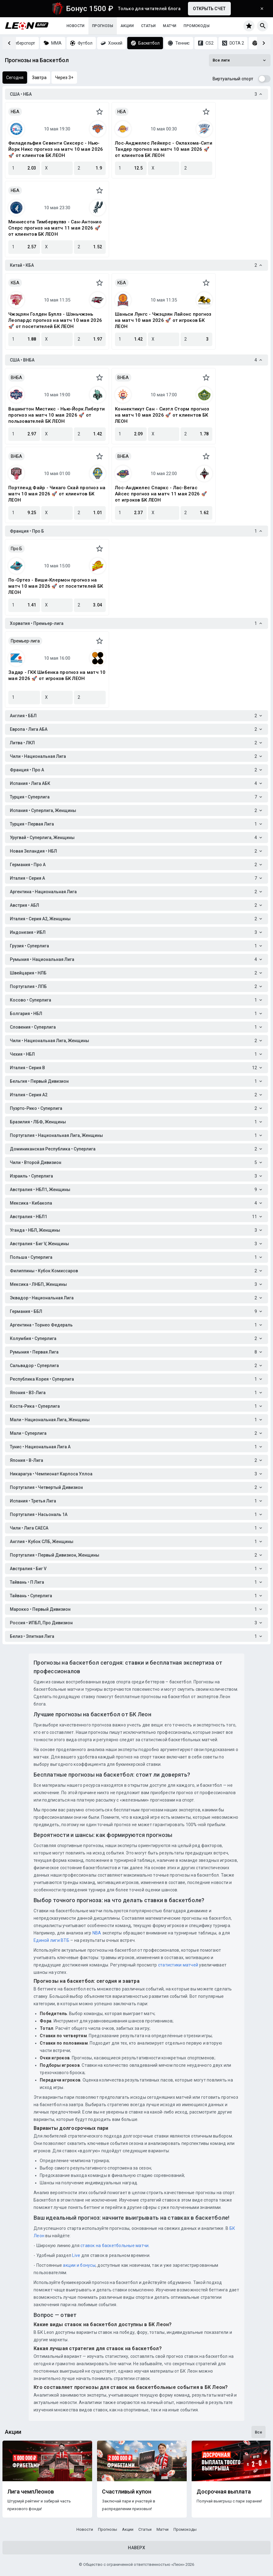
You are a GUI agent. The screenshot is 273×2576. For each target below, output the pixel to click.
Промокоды (197, 26)
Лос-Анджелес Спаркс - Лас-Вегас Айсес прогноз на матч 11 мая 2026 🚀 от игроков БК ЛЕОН (161, 494)
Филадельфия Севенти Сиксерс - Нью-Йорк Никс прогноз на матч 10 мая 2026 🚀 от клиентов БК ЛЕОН (55, 149)
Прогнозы (102, 26)
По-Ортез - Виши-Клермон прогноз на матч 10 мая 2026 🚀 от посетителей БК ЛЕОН (55, 586)
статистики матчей (177, 1964)
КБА (15, 282)
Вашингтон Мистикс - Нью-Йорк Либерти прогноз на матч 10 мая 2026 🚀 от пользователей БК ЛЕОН (56, 415)
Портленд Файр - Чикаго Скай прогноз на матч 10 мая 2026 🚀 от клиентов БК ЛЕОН (57, 494)
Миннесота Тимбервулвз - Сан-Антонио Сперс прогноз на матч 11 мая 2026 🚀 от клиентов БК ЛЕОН (55, 228)
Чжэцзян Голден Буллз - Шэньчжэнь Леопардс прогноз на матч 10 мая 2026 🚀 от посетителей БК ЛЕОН (55, 320)
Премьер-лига (25, 640)
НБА (15, 111)
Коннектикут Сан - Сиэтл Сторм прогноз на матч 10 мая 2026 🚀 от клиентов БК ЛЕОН (162, 415)
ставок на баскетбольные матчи (114, 2245)
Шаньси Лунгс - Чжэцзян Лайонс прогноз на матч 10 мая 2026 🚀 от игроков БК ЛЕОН (163, 320)
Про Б (16, 548)
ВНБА (16, 377)
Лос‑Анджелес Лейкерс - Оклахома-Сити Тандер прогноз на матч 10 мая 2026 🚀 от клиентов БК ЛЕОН (163, 149)
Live (76, 2255)
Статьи (148, 26)
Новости (76, 26)
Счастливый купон (126, 2492)
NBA (96, 1932)
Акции (127, 26)
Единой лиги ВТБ (51, 1940)
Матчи (169, 26)
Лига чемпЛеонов (30, 2492)
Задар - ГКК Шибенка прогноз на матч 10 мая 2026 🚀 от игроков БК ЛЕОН (57, 675)
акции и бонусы (79, 2265)
